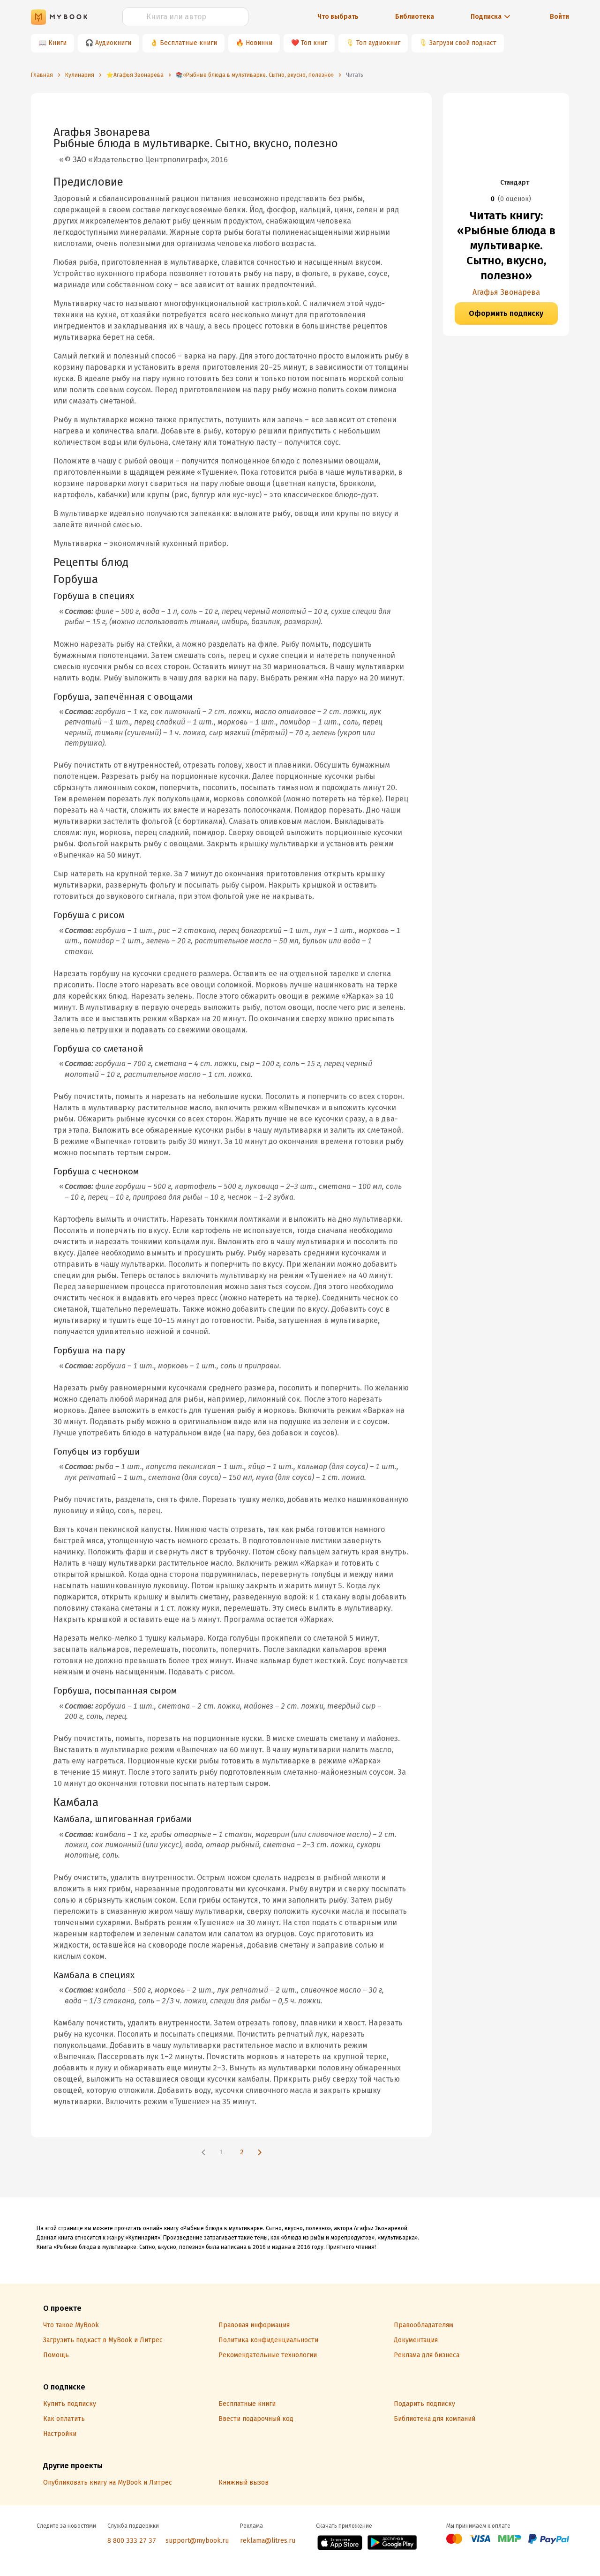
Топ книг (314, 43)
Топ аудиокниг (378, 43)
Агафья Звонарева (506, 292)
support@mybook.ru (197, 2541)
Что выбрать (338, 17)
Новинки (259, 43)
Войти (559, 17)
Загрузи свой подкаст (462, 43)
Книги (57, 43)
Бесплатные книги (188, 43)
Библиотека (414, 17)
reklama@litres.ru (267, 2541)
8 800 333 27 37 (131, 2541)
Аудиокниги (113, 43)
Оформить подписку (506, 313)
